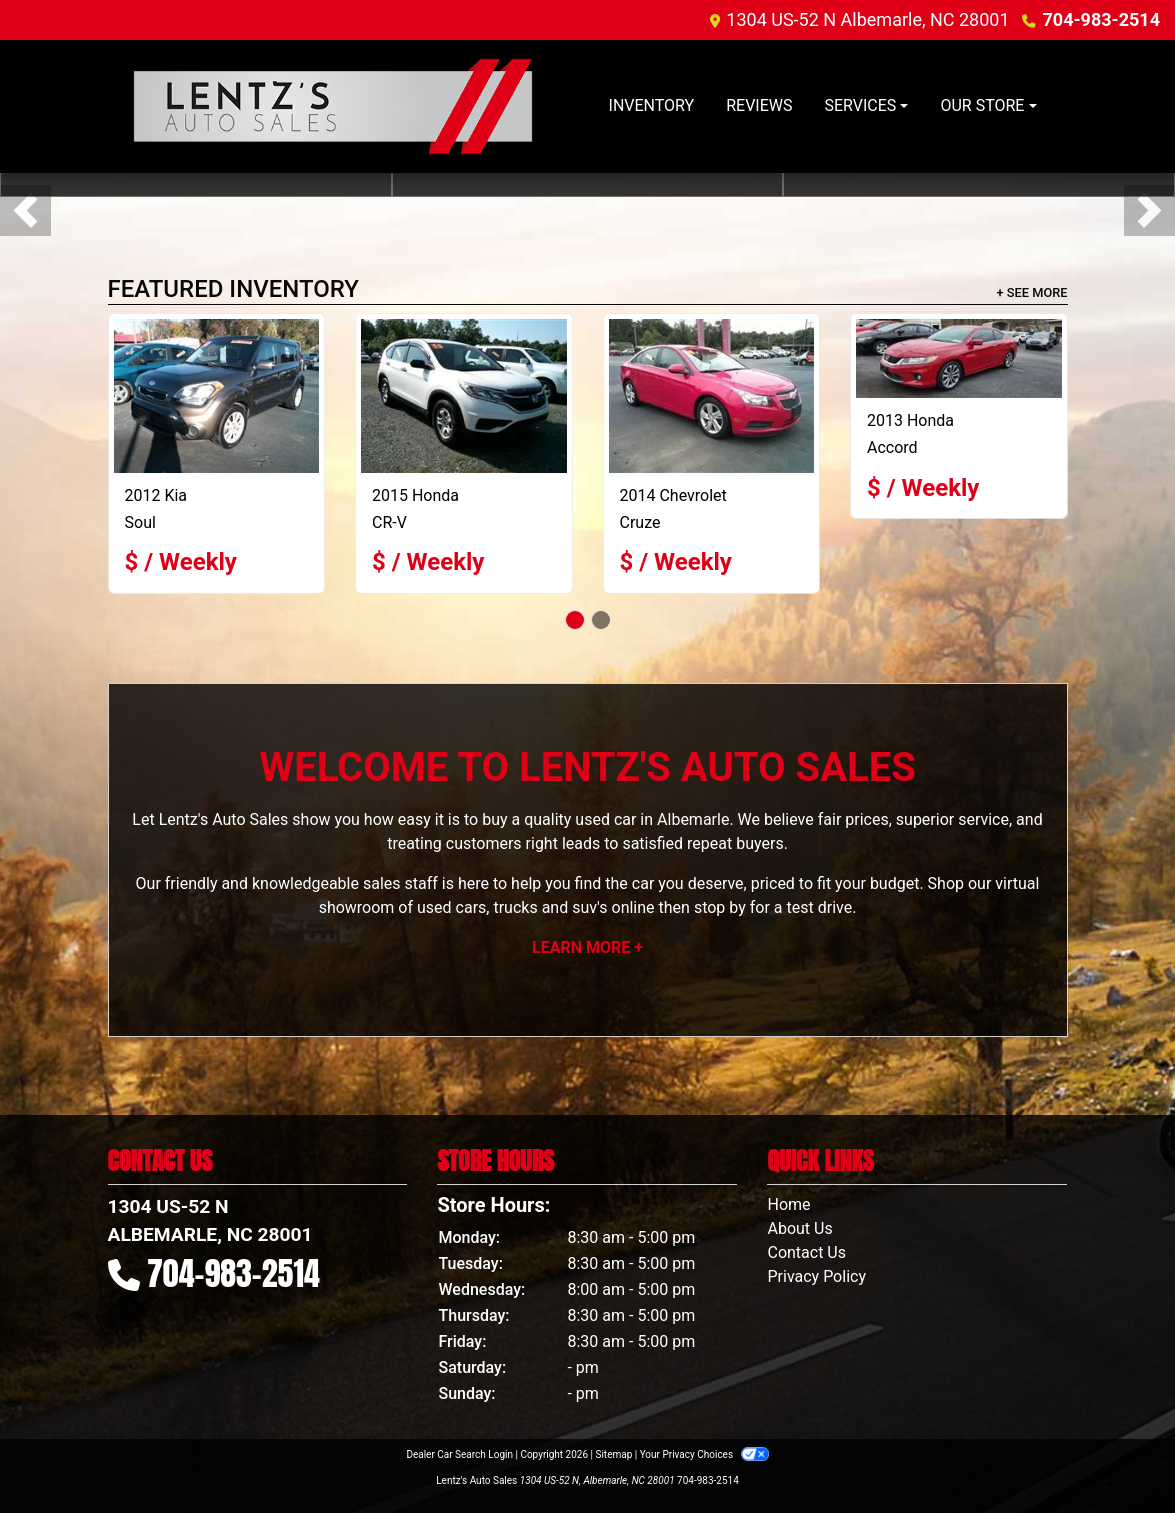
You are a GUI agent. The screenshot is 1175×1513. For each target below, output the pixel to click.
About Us (799, 1228)
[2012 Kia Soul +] (217, 396)
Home (788, 1204)
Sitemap (613, 1454)
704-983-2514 (1101, 19)
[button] (25, 210)
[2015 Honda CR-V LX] (464, 396)
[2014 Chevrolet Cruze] (712, 396)
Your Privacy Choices (704, 1454)
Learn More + (587, 947)
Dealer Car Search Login (459, 1454)
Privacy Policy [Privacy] (816, 1276)
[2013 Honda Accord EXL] (959, 359)
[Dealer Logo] (333, 106)
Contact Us (806, 1252)
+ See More (1032, 292)
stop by (720, 907)
